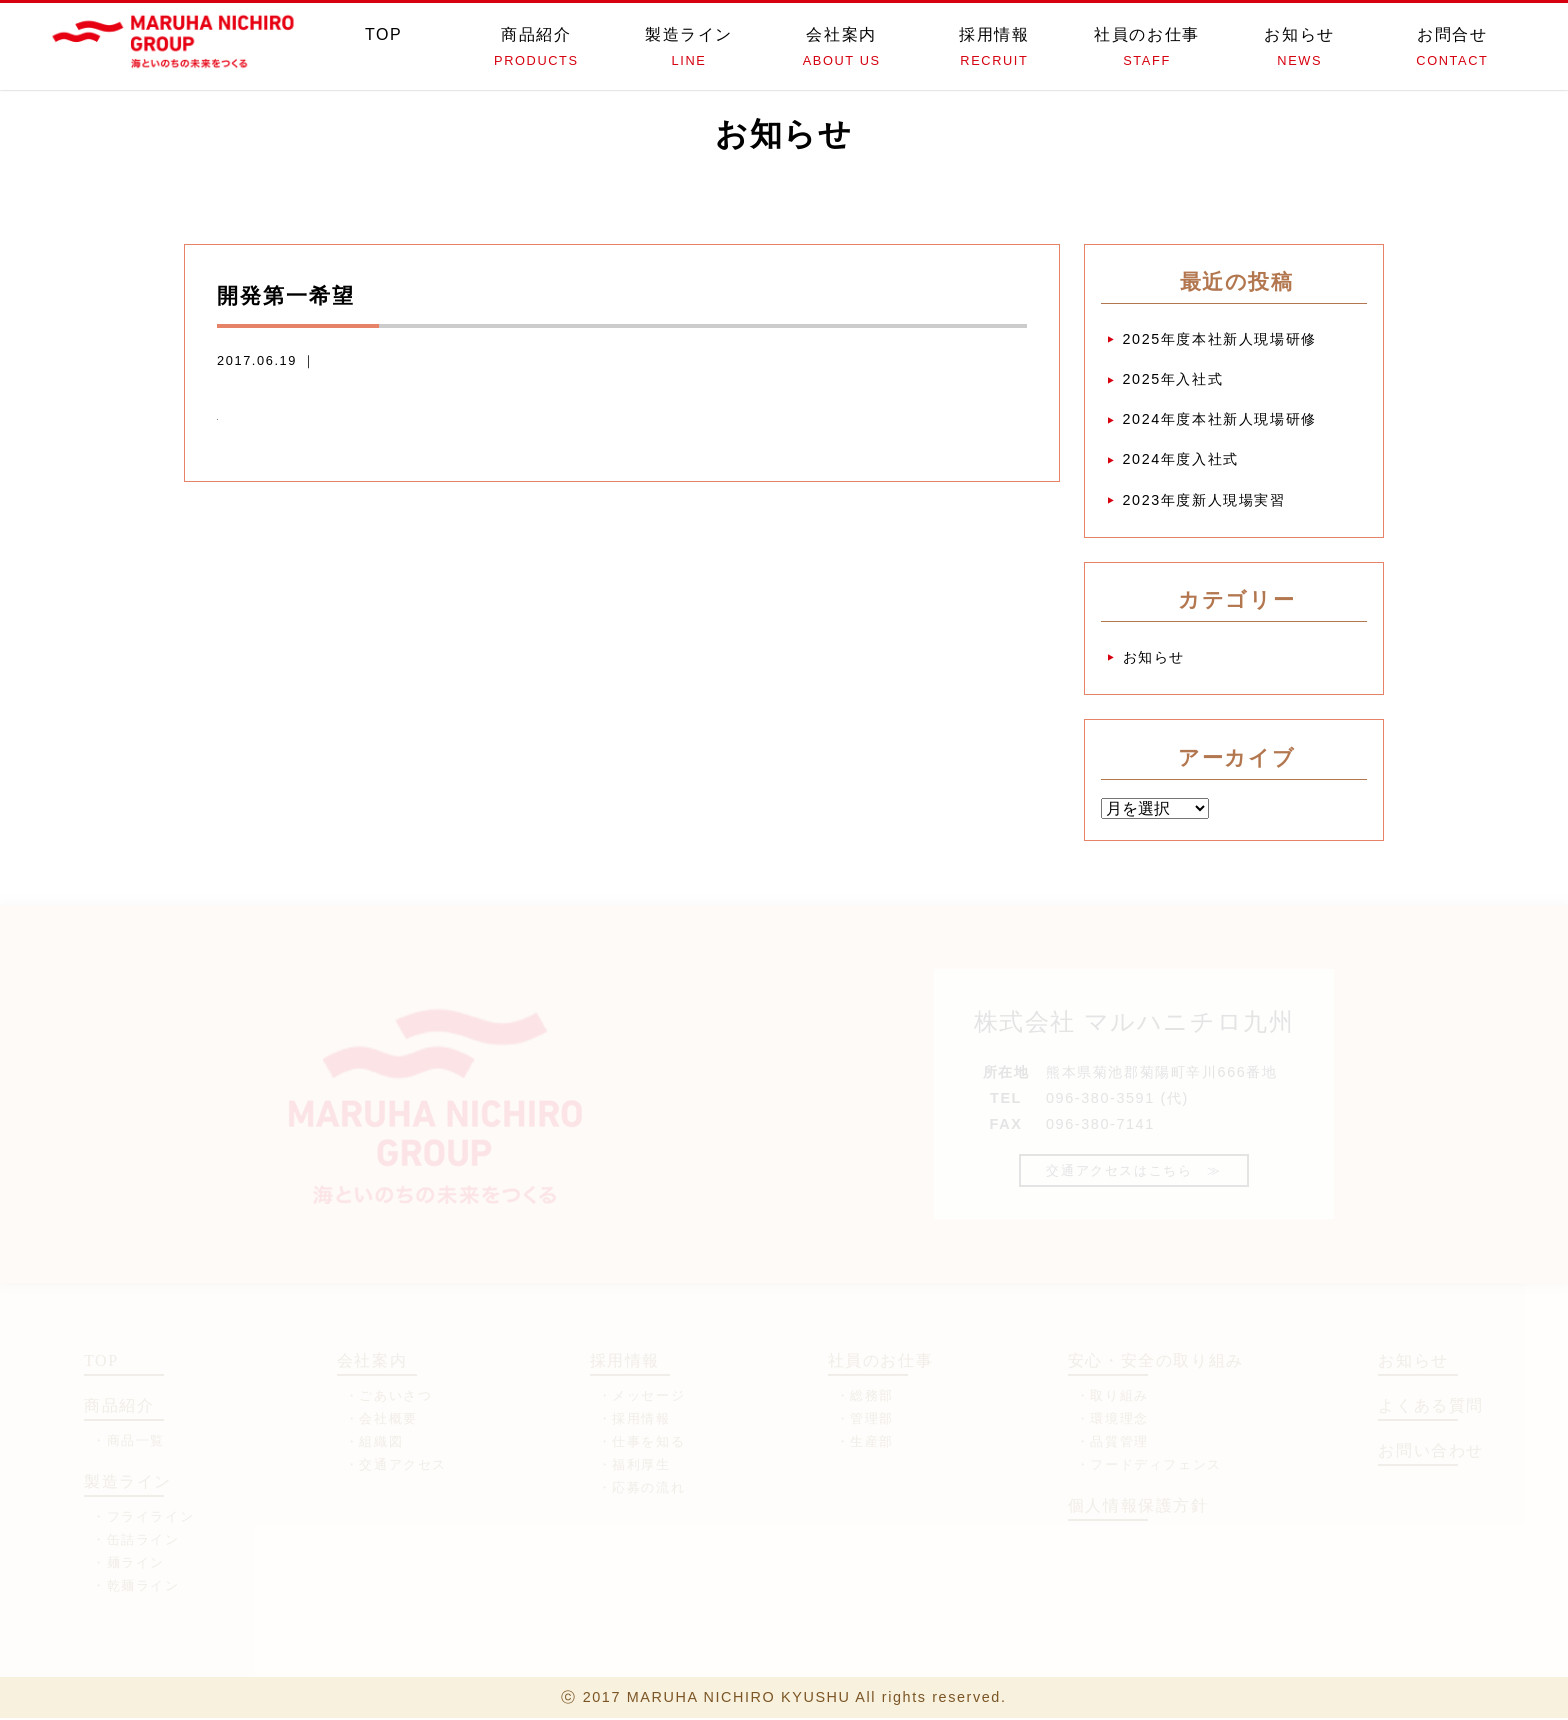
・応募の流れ (642, 1488)
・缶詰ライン (136, 1540)
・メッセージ (642, 1396)
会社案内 (841, 49)
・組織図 (374, 1442)
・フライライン (143, 1517)
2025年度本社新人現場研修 (1220, 339)
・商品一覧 (128, 1441)
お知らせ (1299, 49)
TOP (383, 49)
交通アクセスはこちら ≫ (1133, 1171)
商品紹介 (536, 49)
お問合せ (1452, 49)
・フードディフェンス (1149, 1465)
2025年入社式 (1173, 379)
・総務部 (865, 1396)
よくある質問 (1431, 1406)
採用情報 (994, 49)
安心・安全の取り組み (1156, 1361)
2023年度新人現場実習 (1204, 500)
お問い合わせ (1431, 1451)
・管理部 (865, 1419)
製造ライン (689, 49)
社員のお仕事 (1147, 49)
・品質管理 (1112, 1442)
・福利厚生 (634, 1465)
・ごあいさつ (389, 1396)
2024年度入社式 (1181, 460)
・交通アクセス (396, 1465)
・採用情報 (634, 1419)
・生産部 (865, 1442)
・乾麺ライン (136, 1586)
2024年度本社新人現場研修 (1220, 420)
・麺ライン (128, 1563)
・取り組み (1112, 1396)
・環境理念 (1112, 1419)
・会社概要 (381, 1419)
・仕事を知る (642, 1442)
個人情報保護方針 (1138, 1506)
